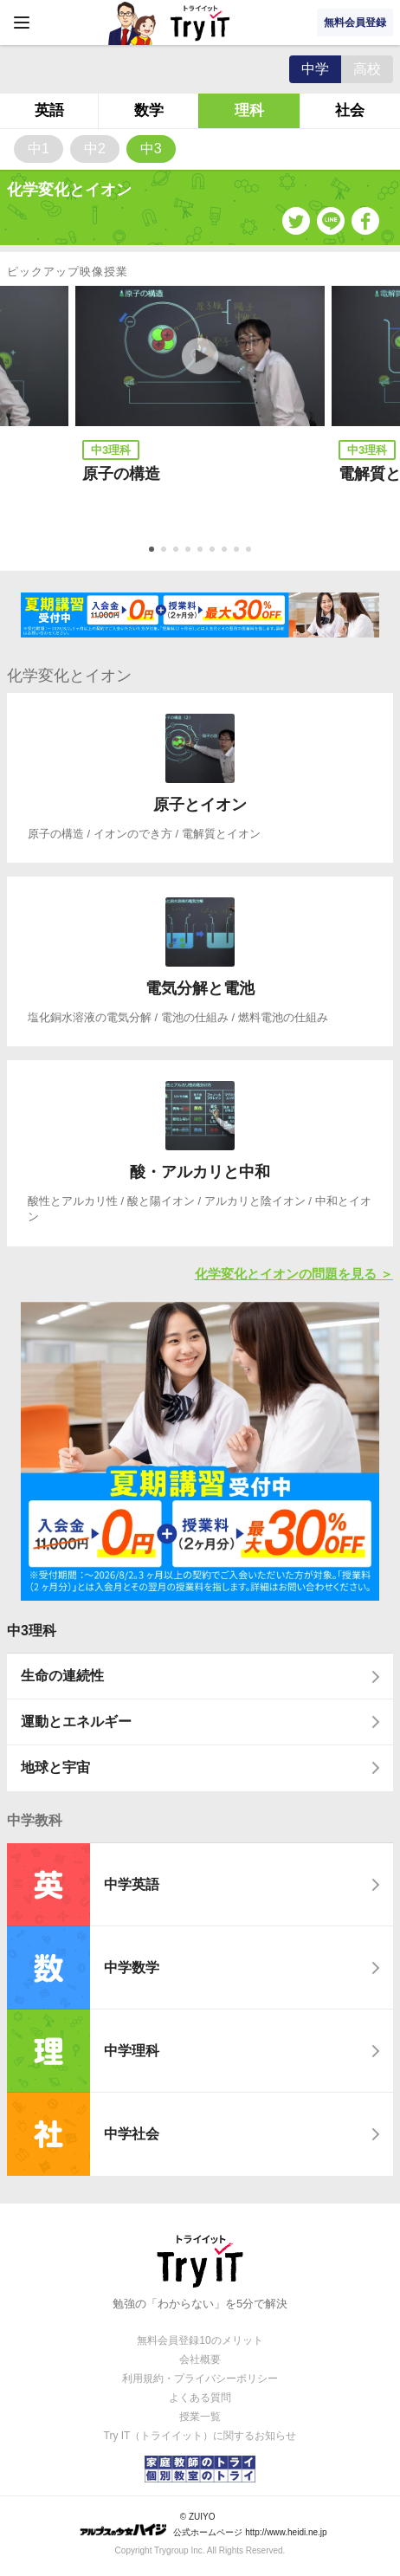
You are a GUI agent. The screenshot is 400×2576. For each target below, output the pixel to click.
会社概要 (200, 2359)
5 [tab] (201, 551)
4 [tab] (189, 551)
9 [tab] (250, 551)
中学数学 (131, 1967)
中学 (315, 68)
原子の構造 (121, 473)
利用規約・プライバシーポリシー (200, 2378)
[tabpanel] (200, 408)
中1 (38, 148)
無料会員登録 (355, 22)
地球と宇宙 (55, 1767)
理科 (249, 110)
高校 (367, 68)
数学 (149, 110)
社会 (350, 110)
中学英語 (131, 1884)
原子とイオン (200, 804)
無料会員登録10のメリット (199, 2340)
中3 (151, 148)
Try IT (200, 22)
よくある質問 (200, 2397)
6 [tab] (214, 551)
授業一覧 (200, 2416)
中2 (95, 148)
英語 (49, 110)
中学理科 (131, 2050)
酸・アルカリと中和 (200, 1172)
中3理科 (31, 1630)
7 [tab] (226, 551)
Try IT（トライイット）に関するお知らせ (200, 2435)
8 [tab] (238, 551)
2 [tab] (165, 551)
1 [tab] (153, 551)
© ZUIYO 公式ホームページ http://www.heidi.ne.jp (203, 2524)
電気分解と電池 (200, 988)
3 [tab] (177, 551)
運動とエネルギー (76, 1721)
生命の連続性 (62, 1675)
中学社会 (131, 2133)
